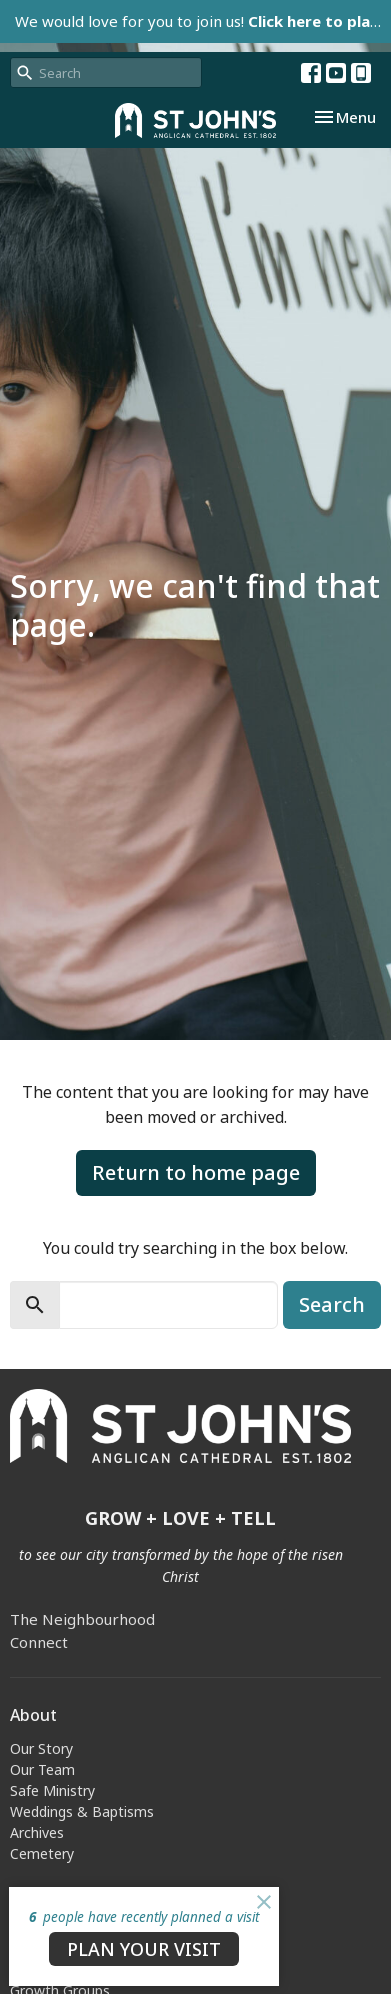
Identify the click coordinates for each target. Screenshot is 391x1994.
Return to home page (196, 1172)
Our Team (42, 1769)
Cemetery (42, 1853)
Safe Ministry (52, 1790)
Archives (37, 1832)
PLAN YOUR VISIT (144, 1949)
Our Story (41, 1748)
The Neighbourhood (82, 1619)
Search (332, 1304)
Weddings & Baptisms (82, 1811)
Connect (39, 1642)
